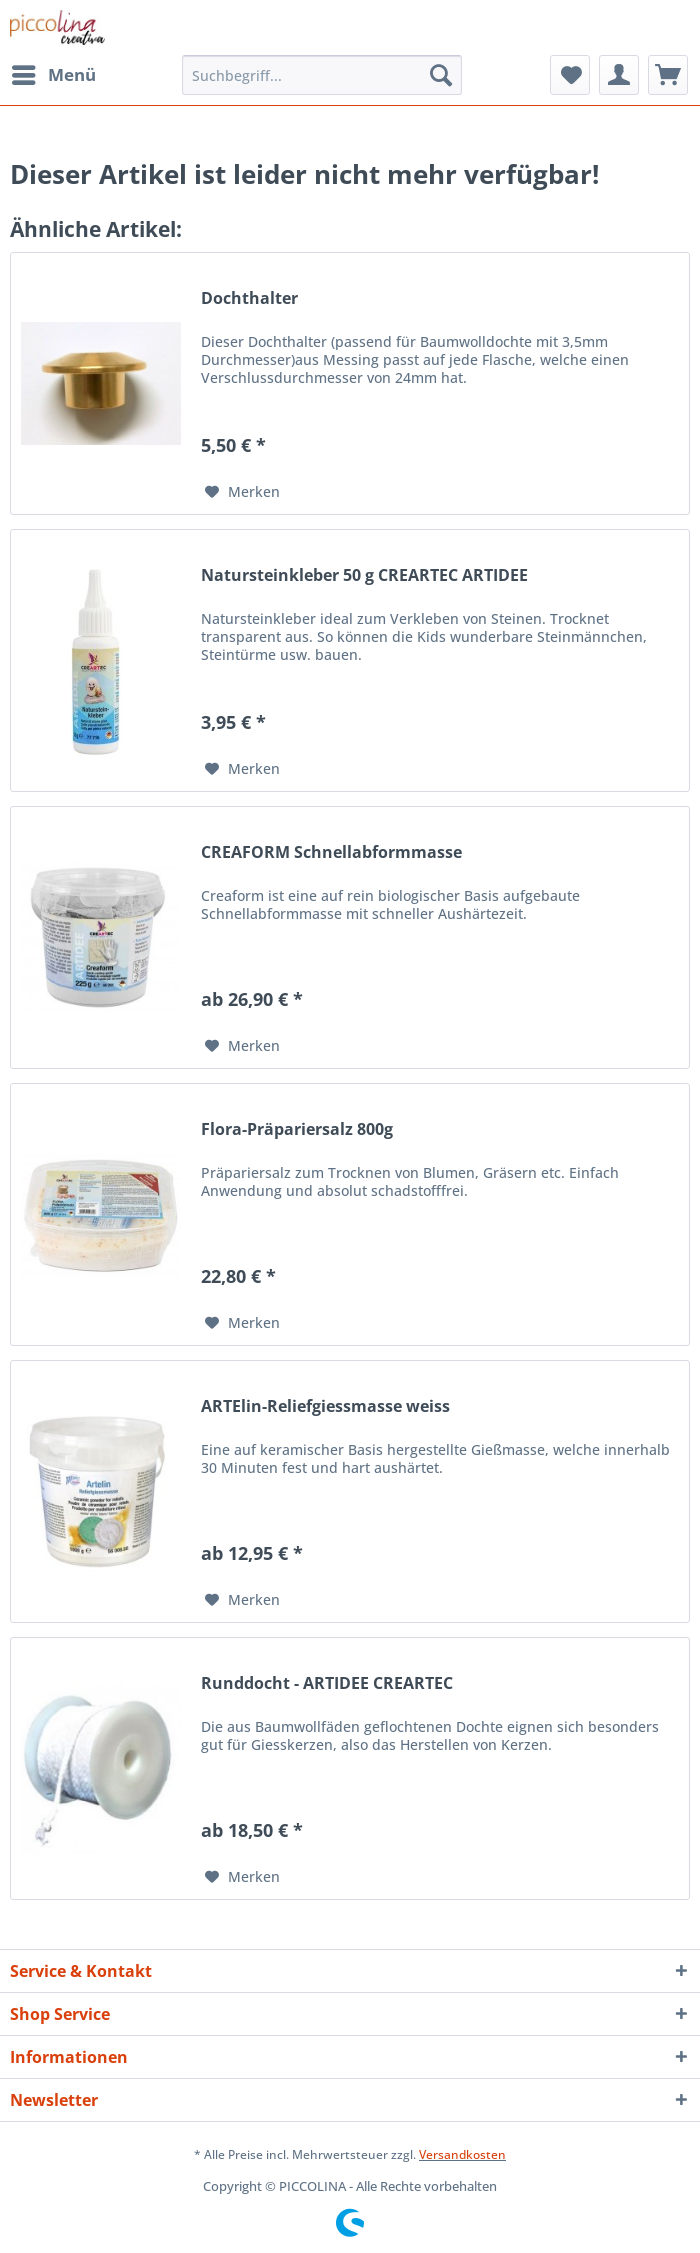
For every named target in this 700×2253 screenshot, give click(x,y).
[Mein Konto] (619, 75)
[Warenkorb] (668, 75)
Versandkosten (462, 2154)
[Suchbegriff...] (322, 75)
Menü (54, 72)
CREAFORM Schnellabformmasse (331, 852)
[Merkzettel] (570, 75)
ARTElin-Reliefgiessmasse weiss (325, 1406)
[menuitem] (53, 75)
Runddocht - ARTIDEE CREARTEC (327, 1683)
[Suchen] (441, 75)
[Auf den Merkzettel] (242, 492)
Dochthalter (249, 298)
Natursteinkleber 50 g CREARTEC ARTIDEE (364, 575)
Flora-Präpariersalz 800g (297, 1129)
